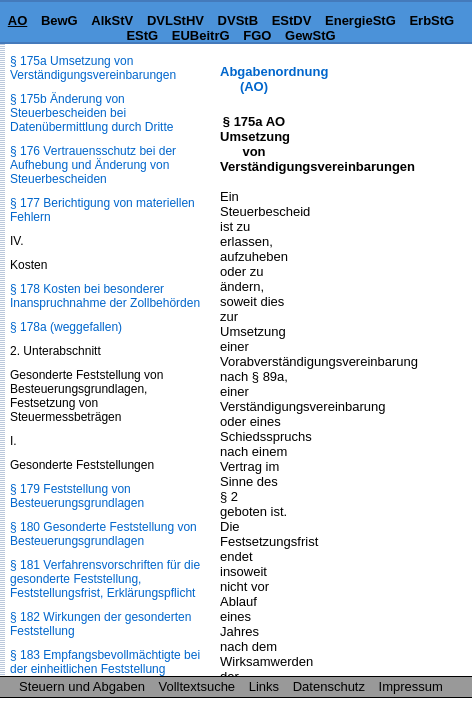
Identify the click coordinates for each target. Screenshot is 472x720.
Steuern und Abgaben (82, 686)
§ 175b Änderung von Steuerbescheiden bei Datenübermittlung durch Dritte (91, 113)
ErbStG (431, 20)
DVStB (238, 20)
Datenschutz (329, 686)
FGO (257, 35)
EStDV (292, 20)
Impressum (411, 686)
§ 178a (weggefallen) (66, 327)
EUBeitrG (201, 35)
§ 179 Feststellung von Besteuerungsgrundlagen (77, 496)
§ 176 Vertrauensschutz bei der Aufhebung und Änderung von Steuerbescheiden (93, 165)
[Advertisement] (372, 126)
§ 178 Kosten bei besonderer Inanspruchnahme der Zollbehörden (105, 296)
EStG (142, 35)
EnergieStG (360, 20)
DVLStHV (175, 20)
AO (18, 20)
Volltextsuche (197, 686)
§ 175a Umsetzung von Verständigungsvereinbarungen (93, 68)
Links (264, 686)
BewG (59, 20)
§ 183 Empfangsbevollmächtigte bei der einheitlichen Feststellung (105, 662)
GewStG (310, 35)
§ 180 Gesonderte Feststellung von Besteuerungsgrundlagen (103, 534)
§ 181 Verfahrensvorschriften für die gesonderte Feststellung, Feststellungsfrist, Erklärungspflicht (105, 579)
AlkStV (112, 20)
